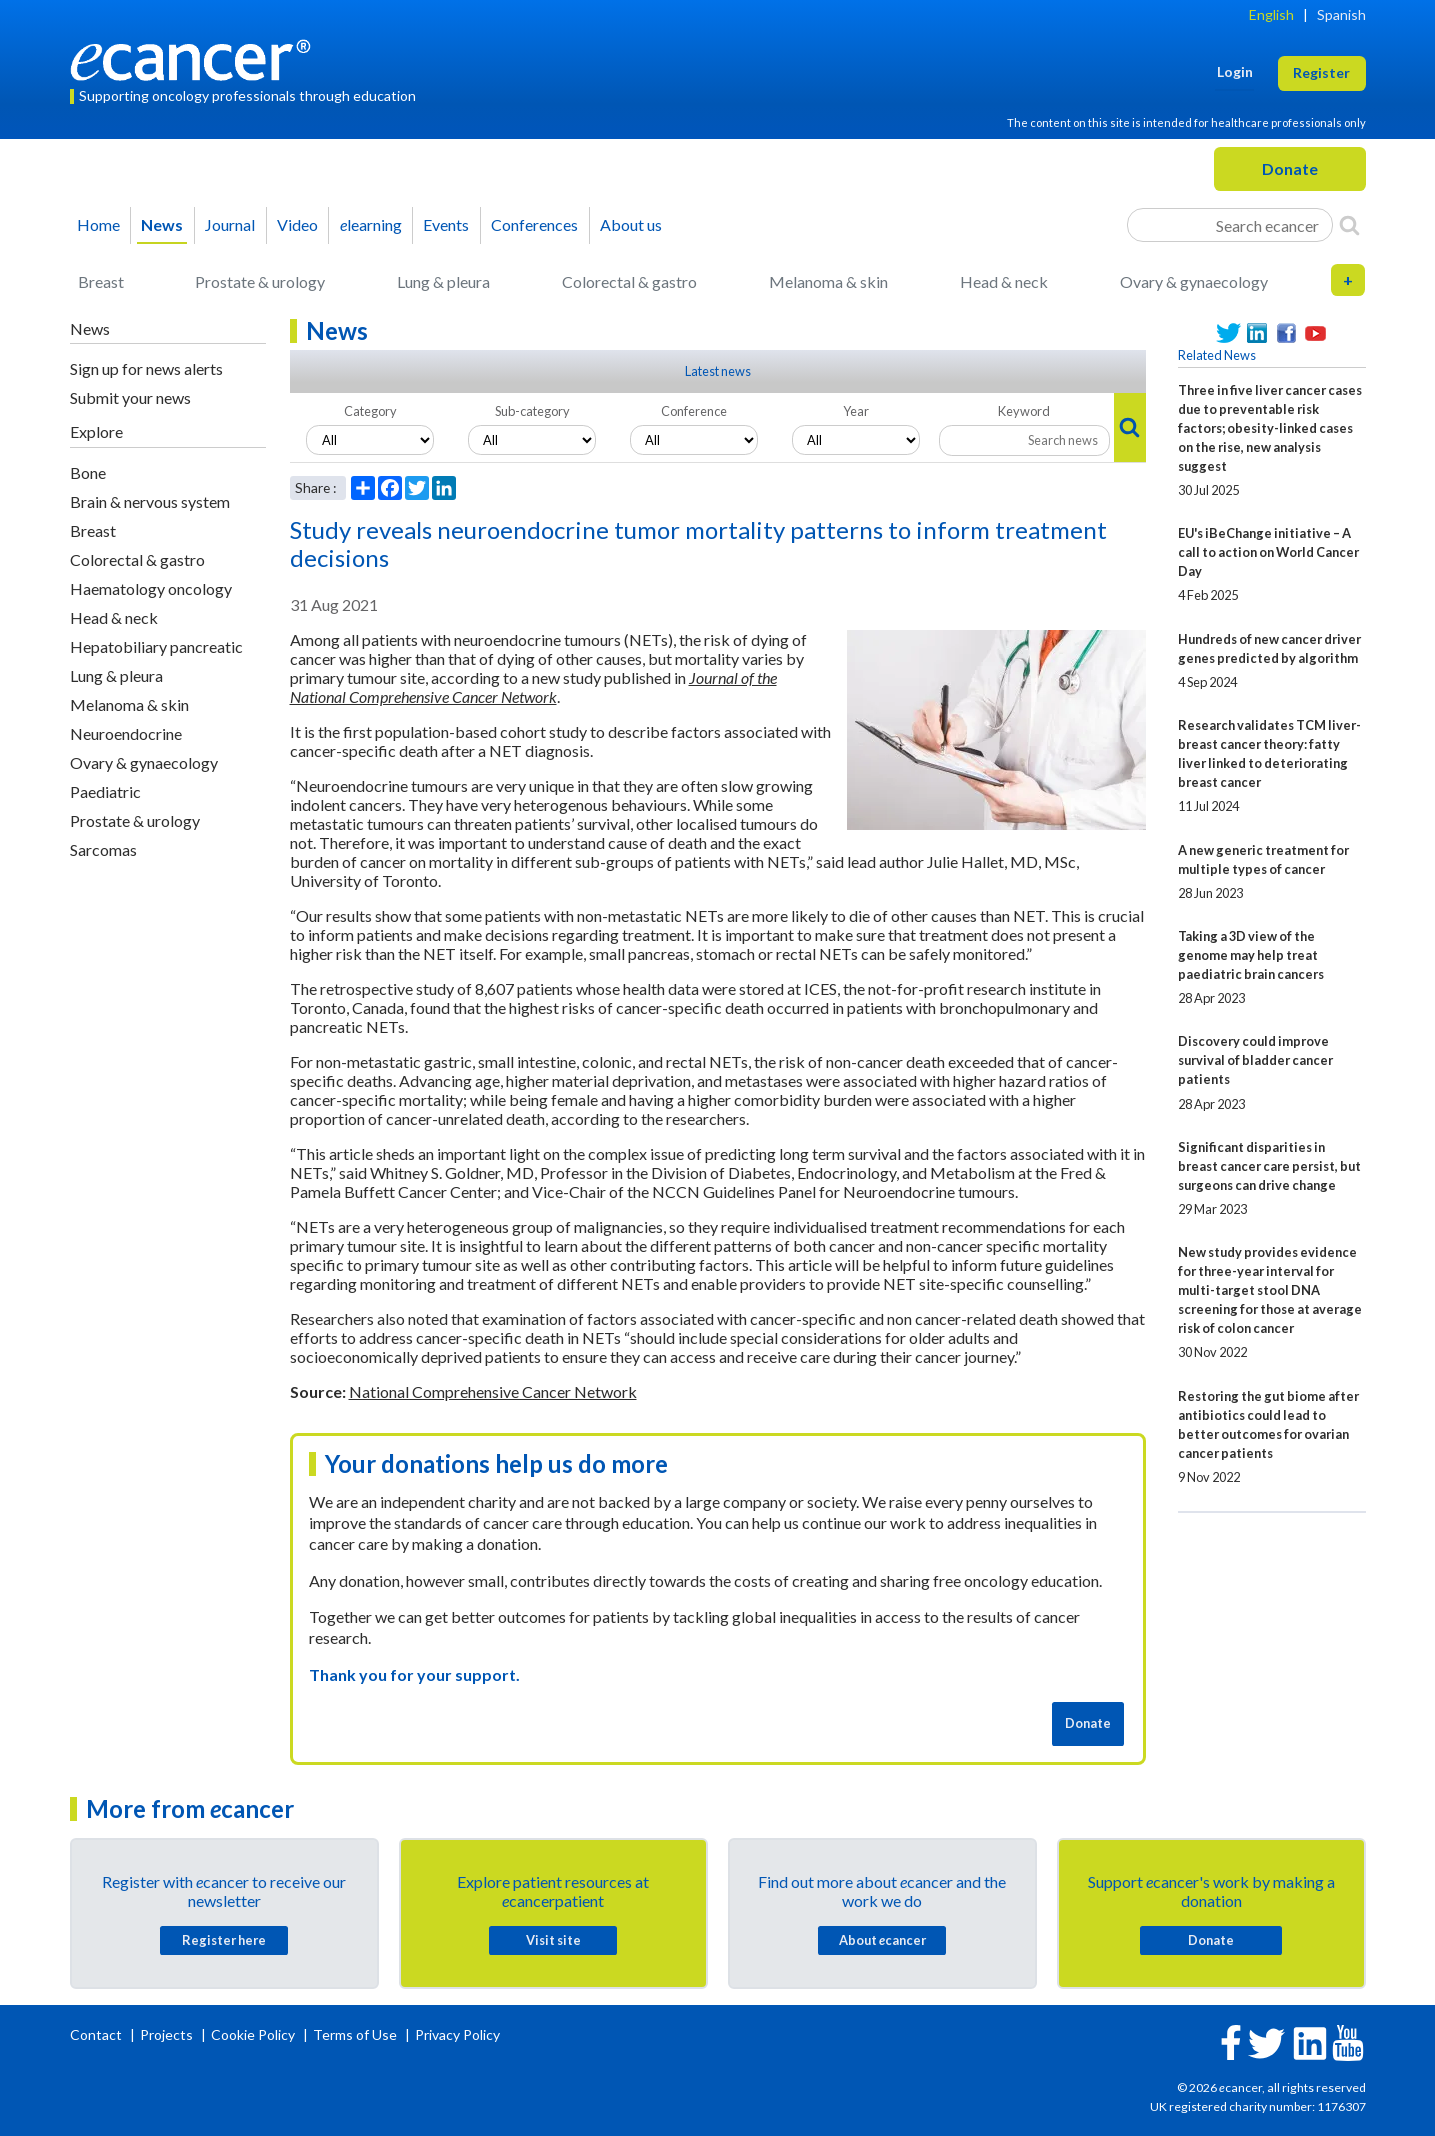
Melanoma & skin (828, 281)
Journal (230, 224)
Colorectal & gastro (629, 281)
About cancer (882, 1940)
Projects (168, 2034)
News (162, 224)
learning (371, 224)
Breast (101, 281)
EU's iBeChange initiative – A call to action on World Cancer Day (1268, 552)
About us (631, 224)
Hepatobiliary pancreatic (156, 646)
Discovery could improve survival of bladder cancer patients (1255, 1060)
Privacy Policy (457, 2034)
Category (370, 411)
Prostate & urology (260, 281)
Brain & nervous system (150, 501)
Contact (97, 2034)
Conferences (534, 224)
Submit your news (130, 397)
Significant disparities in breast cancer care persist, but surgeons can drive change (1269, 1166)
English (1271, 14)
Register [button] (1321, 72)
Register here (224, 1940)
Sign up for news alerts (146, 368)
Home (98, 224)
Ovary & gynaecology (1194, 281)
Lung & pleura (443, 281)
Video (297, 224)
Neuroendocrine (126, 733)
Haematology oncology (151, 588)
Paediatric (105, 791)
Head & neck (1004, 281)
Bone (88, 472)
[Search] (1349, 225)
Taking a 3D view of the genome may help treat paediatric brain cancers (1251, 955)
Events (446, 224)
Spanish (1341, 14)
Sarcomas (103, 849)
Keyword (1024, 411)
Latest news (718, 371)
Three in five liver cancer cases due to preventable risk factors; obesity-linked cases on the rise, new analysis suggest (1270, 428)
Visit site (553, 1940)
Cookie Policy (253, 2034)
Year (856, 411)
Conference (694, 411)
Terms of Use (355, 2034)
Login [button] (1235, 71)
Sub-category (532, 411)
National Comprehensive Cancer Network (493, 1391)
